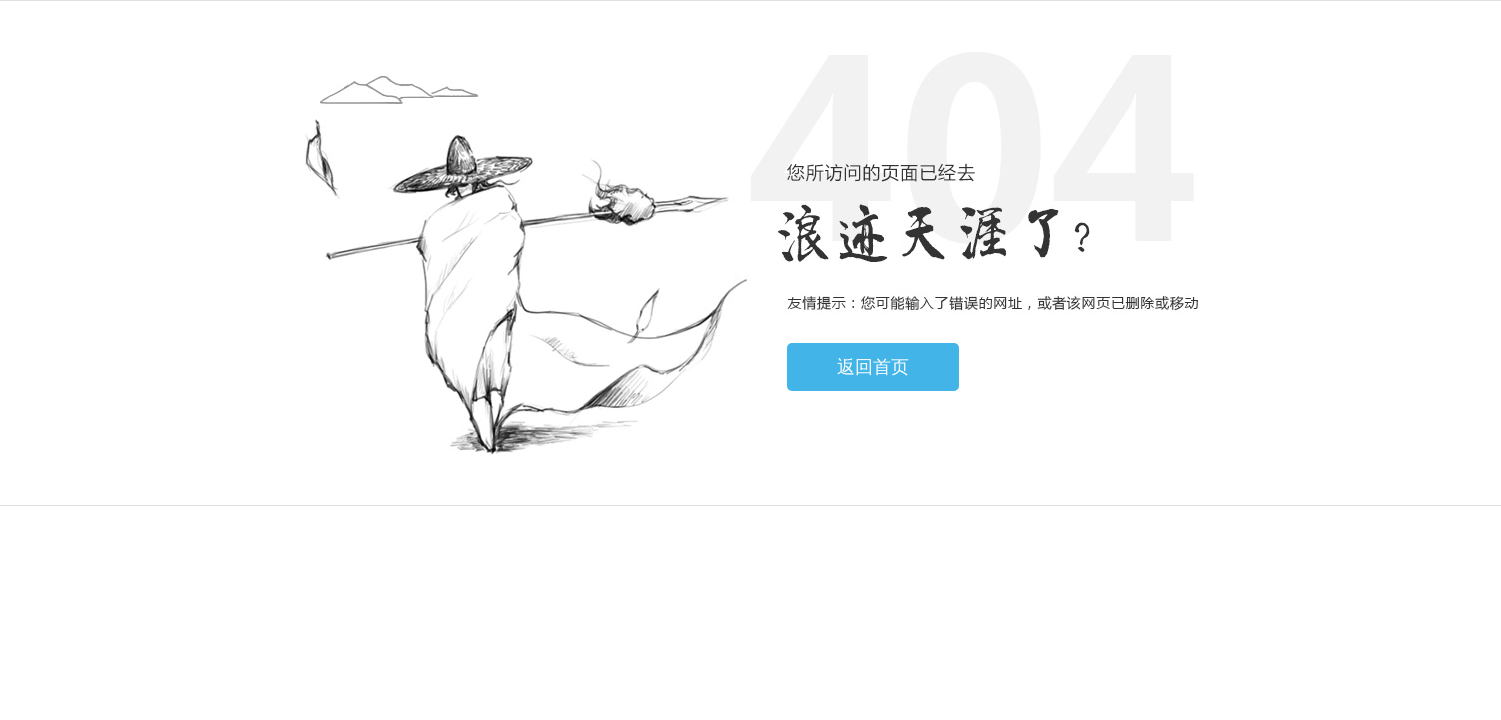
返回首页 (873, 367)
